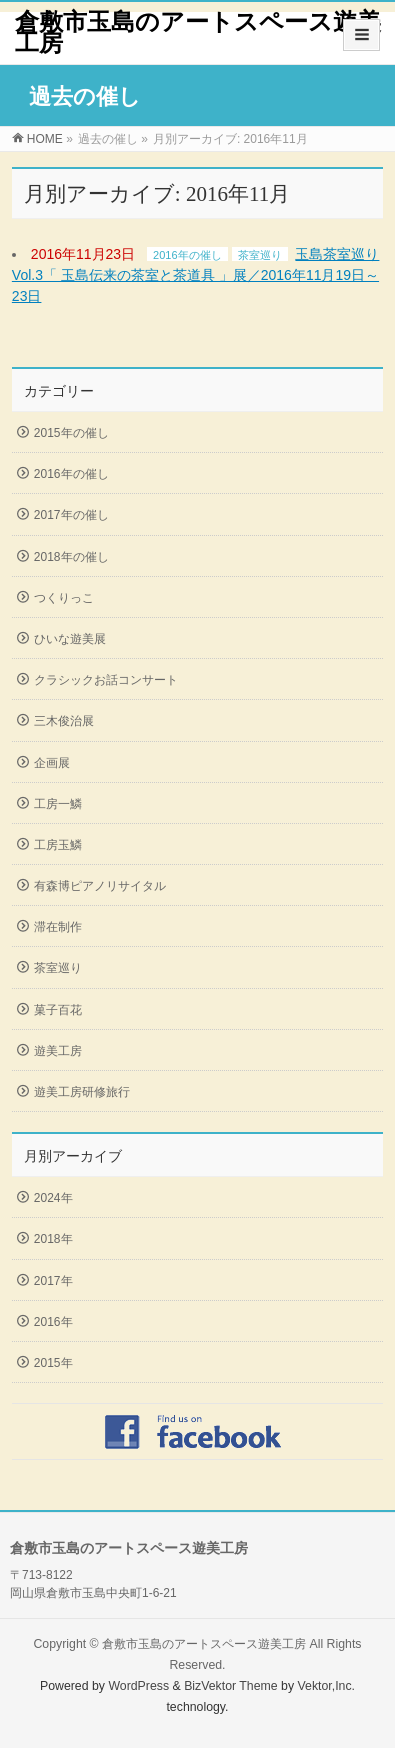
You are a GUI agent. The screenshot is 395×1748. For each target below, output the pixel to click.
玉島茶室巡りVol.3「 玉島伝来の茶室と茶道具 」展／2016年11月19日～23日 (196, 275)
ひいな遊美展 (70, 639)
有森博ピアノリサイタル (100, 886)
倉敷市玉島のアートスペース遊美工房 (198, 32)
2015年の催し (71, 433)
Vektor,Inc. (327, 1686)
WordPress (138, 1686)
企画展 (52, 763)
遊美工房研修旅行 (82, 1092)
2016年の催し (187, 255)
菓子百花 (58, 1010)
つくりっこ (64, 598)
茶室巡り (260, 255)
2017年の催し (71, 515)
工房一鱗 (58, 804)
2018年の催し (71, 557)
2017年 (53, 1281)
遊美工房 (58, 1051)
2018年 (53, 1239)
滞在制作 (58, 927)
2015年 (53, 1363)
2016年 (53, 1322)
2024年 (53, 1198)
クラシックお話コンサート (106, 680)
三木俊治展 (64, 721)
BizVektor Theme (231, 1686)
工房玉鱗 (58, 845)
